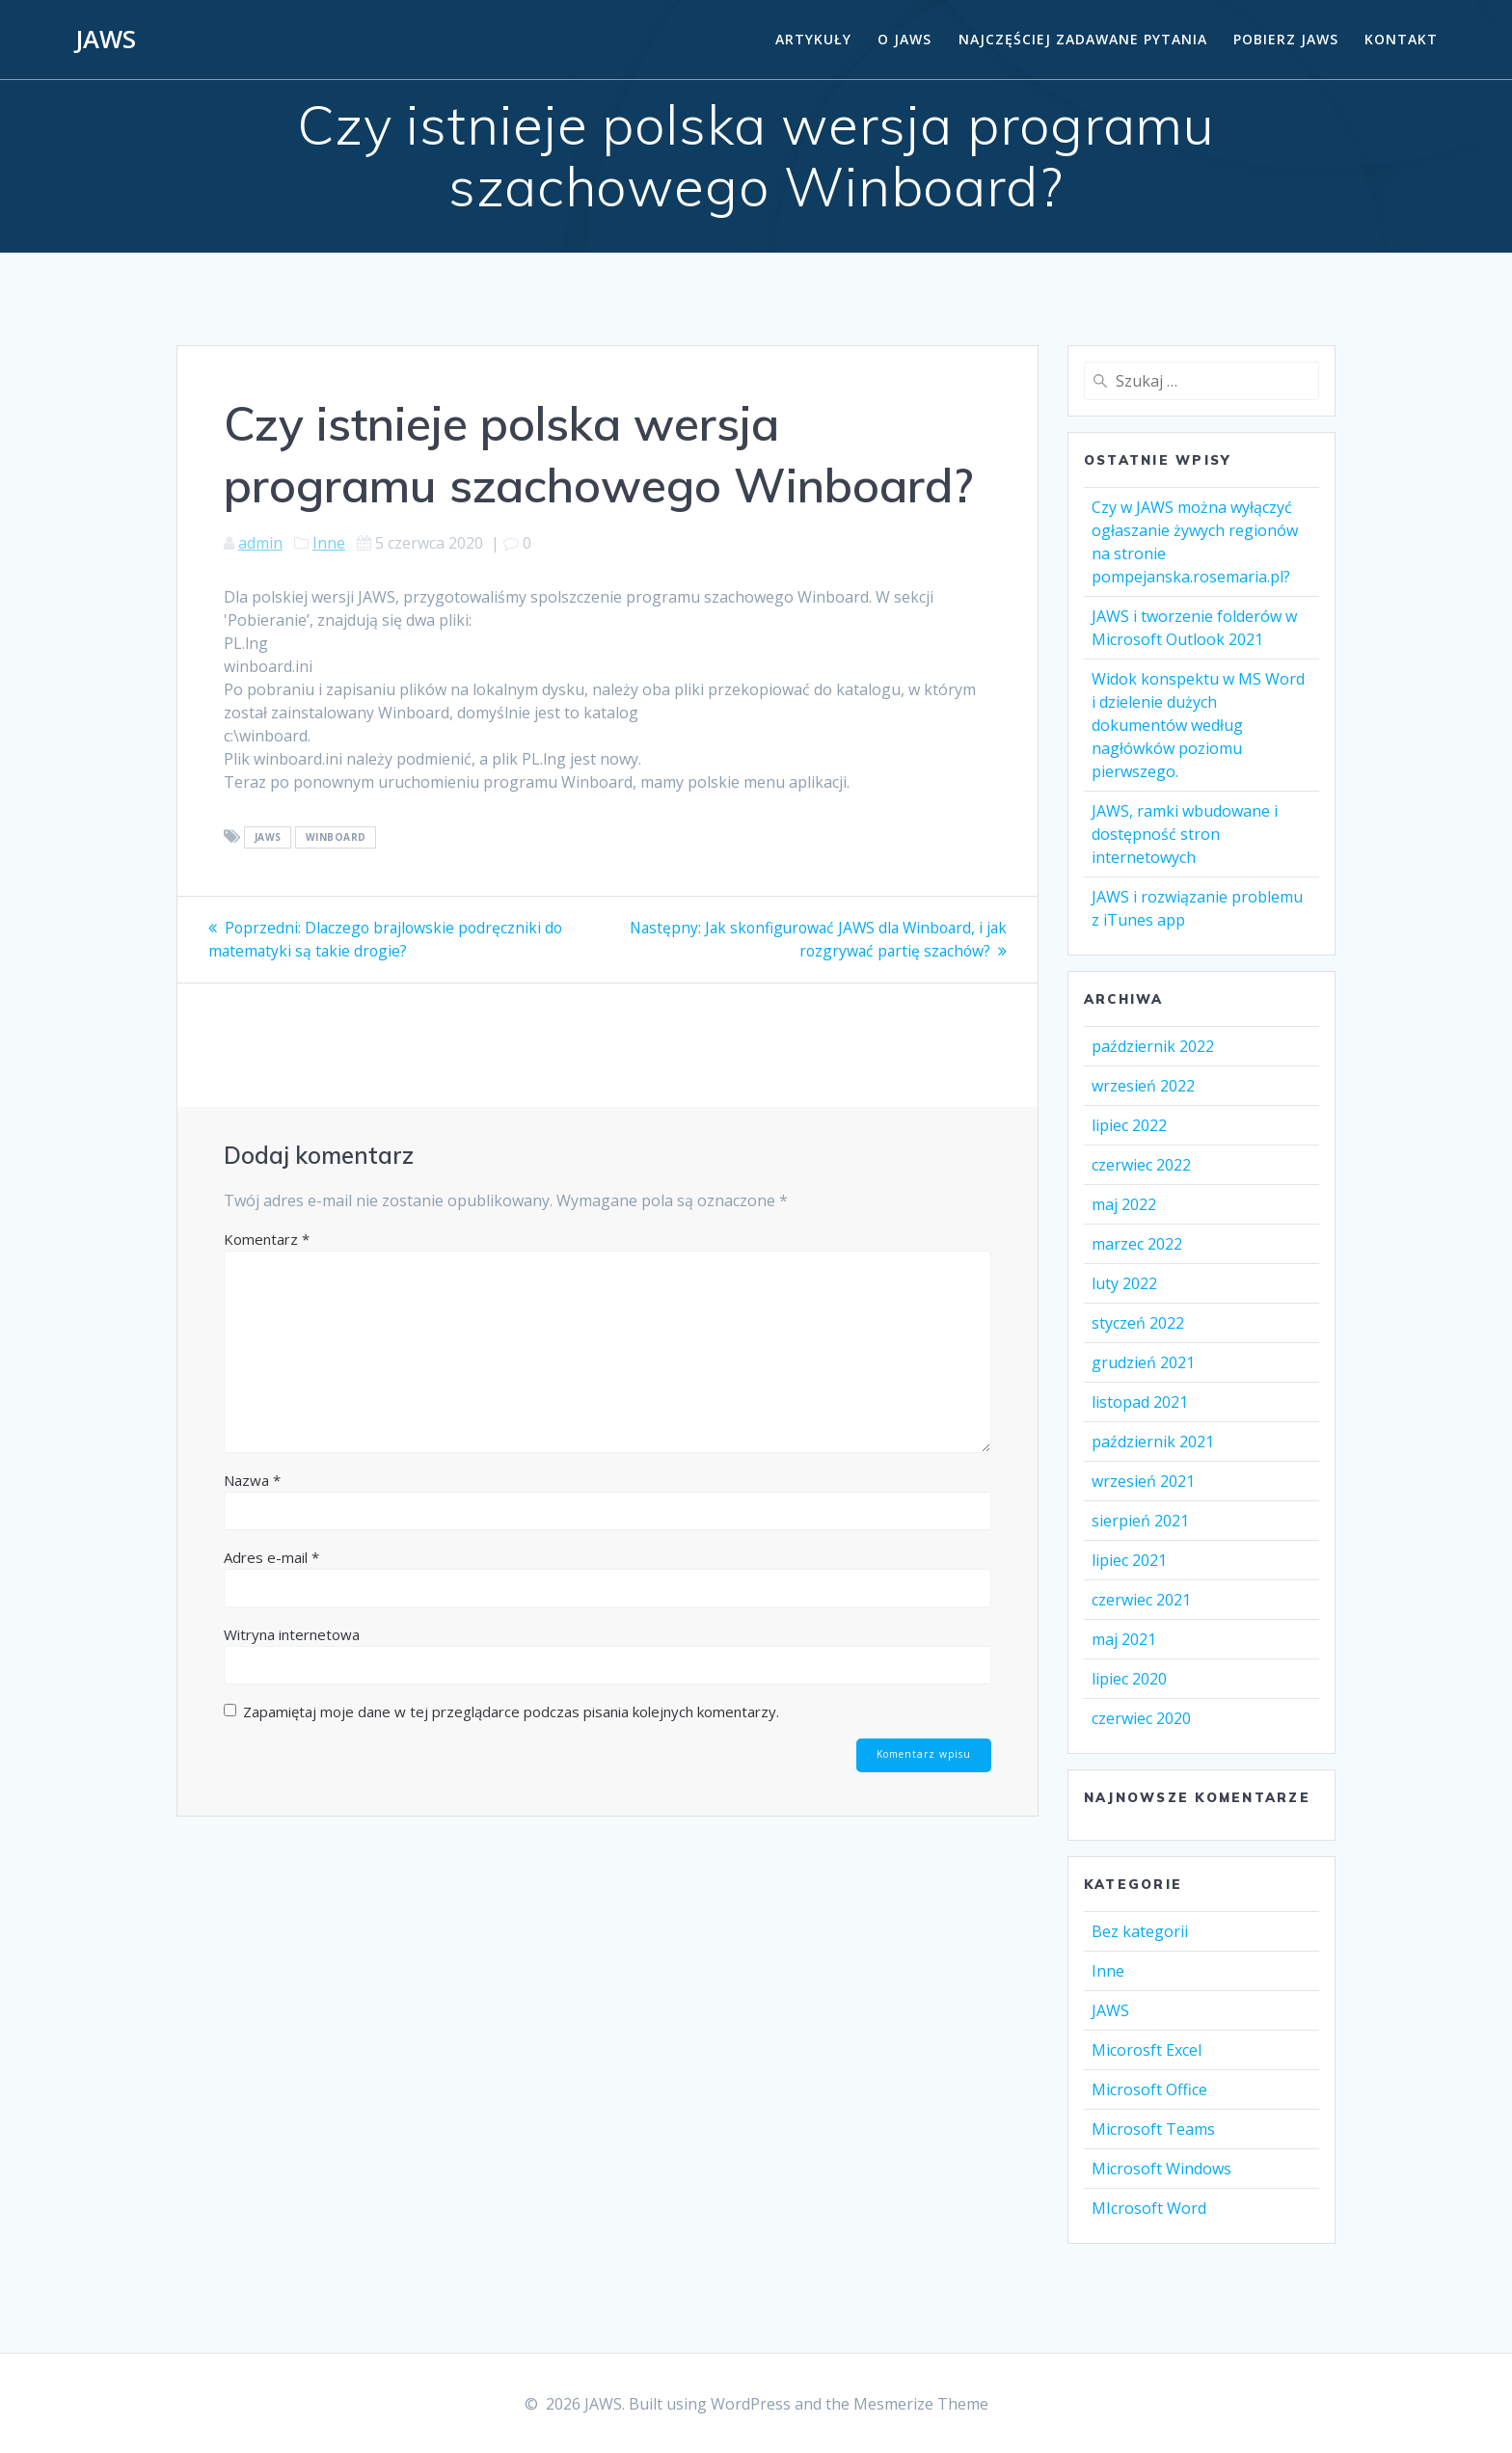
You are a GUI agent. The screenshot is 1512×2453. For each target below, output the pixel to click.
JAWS (105, 39)
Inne (328, 542)
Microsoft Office (1149, 2089)
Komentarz (267, 1238)
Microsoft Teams (1153, 2129)
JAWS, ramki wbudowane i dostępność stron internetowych (1185, 834)
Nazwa (252, 1479)
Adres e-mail (271, 1556)
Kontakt (1401, 39)
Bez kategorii (1140, 1931)
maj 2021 (1124, 1639)
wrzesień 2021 (1143, 1481)
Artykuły (813, 39)
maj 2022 (1124, 1204)
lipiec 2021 (1129, 1560)
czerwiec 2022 (1141, 1164)
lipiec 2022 (1129, 1125)
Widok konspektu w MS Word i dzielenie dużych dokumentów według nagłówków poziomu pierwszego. (1198, 725)
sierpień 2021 (1140, 1520)
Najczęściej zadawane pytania (1082, 39)
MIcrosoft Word (1149, 2208)
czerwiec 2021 (1141, 1599)
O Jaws (905, 39)
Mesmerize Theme (920, 2403)
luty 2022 (1124, 1283)
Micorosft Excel (1147, 2050)
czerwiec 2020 (1141, 1718)
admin (260, 542)
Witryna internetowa (292, 1633)
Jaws (268, 838)
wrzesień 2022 (1143, 1085)
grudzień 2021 (1143, 1362)
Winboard (336, 838)
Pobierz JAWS (1285, 39)
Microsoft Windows (1161, 2168)
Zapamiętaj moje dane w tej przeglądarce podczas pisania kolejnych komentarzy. (511, 1710)
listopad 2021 (1140, 1402)
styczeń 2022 (1138, 1323)
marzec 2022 (1137, 1243)
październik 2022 (1153, 1046)
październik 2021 (1153, 1441)
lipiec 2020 (1129, 1678)
